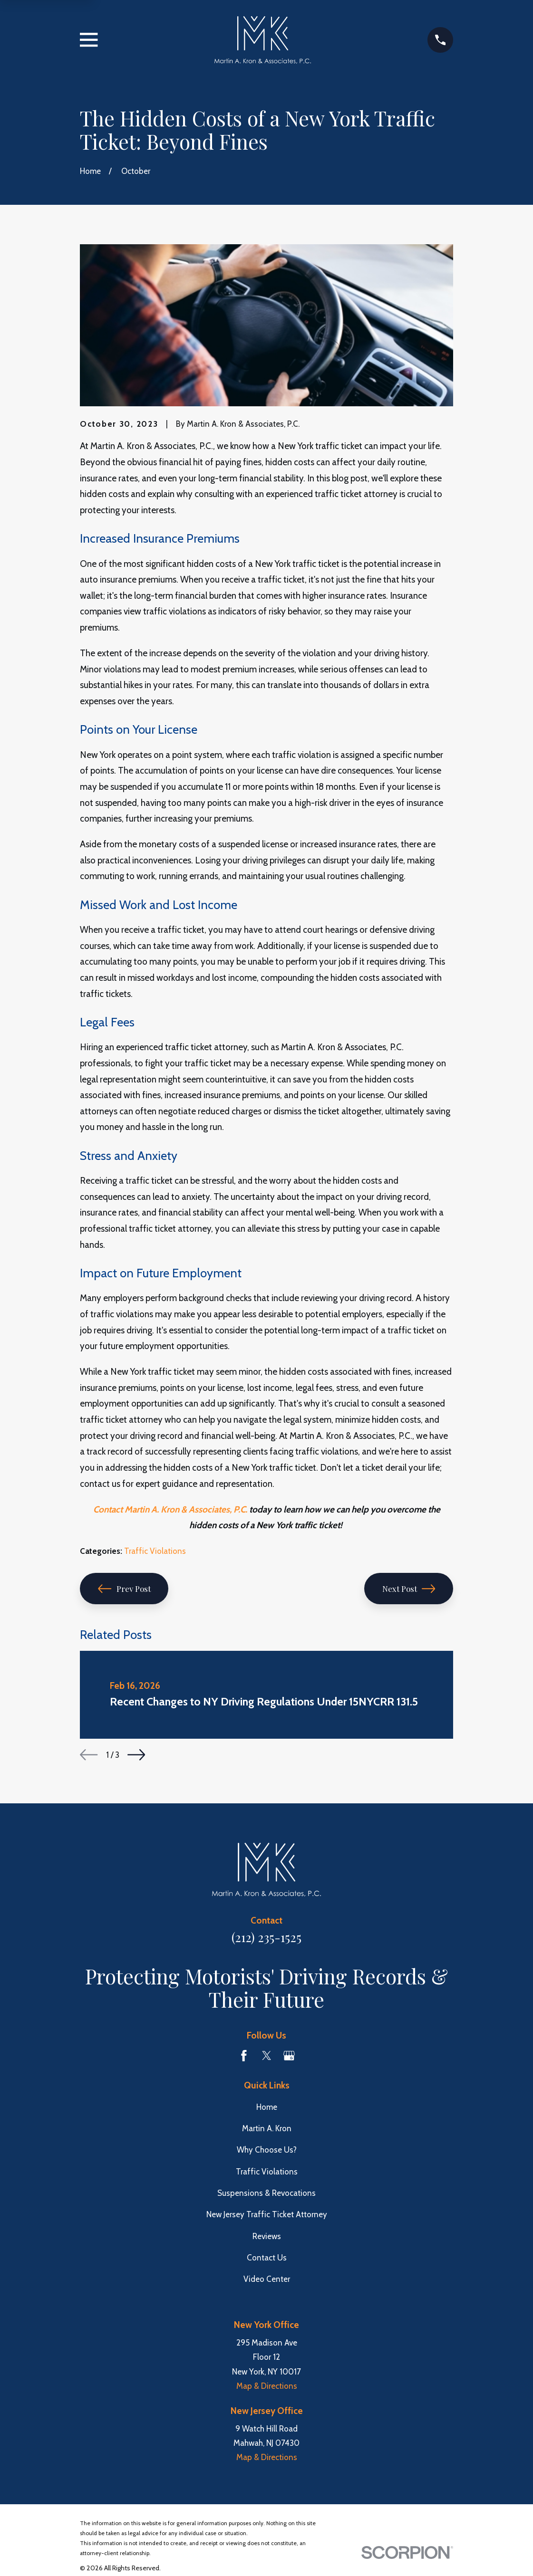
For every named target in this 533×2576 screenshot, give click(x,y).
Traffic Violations (155, 1551)
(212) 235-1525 (266, 1937)
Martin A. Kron (266, 2128)
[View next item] (136, 1754)
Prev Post (124, 1588)
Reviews (266, 2236)
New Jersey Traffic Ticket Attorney (266, 2214)
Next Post (409, 1588)
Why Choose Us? (267, 2150)
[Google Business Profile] (289, 2055)
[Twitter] (266, 2055)
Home (266, 2107)
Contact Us (267, 2257)
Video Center (266, 2279)
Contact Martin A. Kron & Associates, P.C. (170, 1509)
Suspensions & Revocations (266, 2193)
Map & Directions (266, 2386)
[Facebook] (244, 2055)
